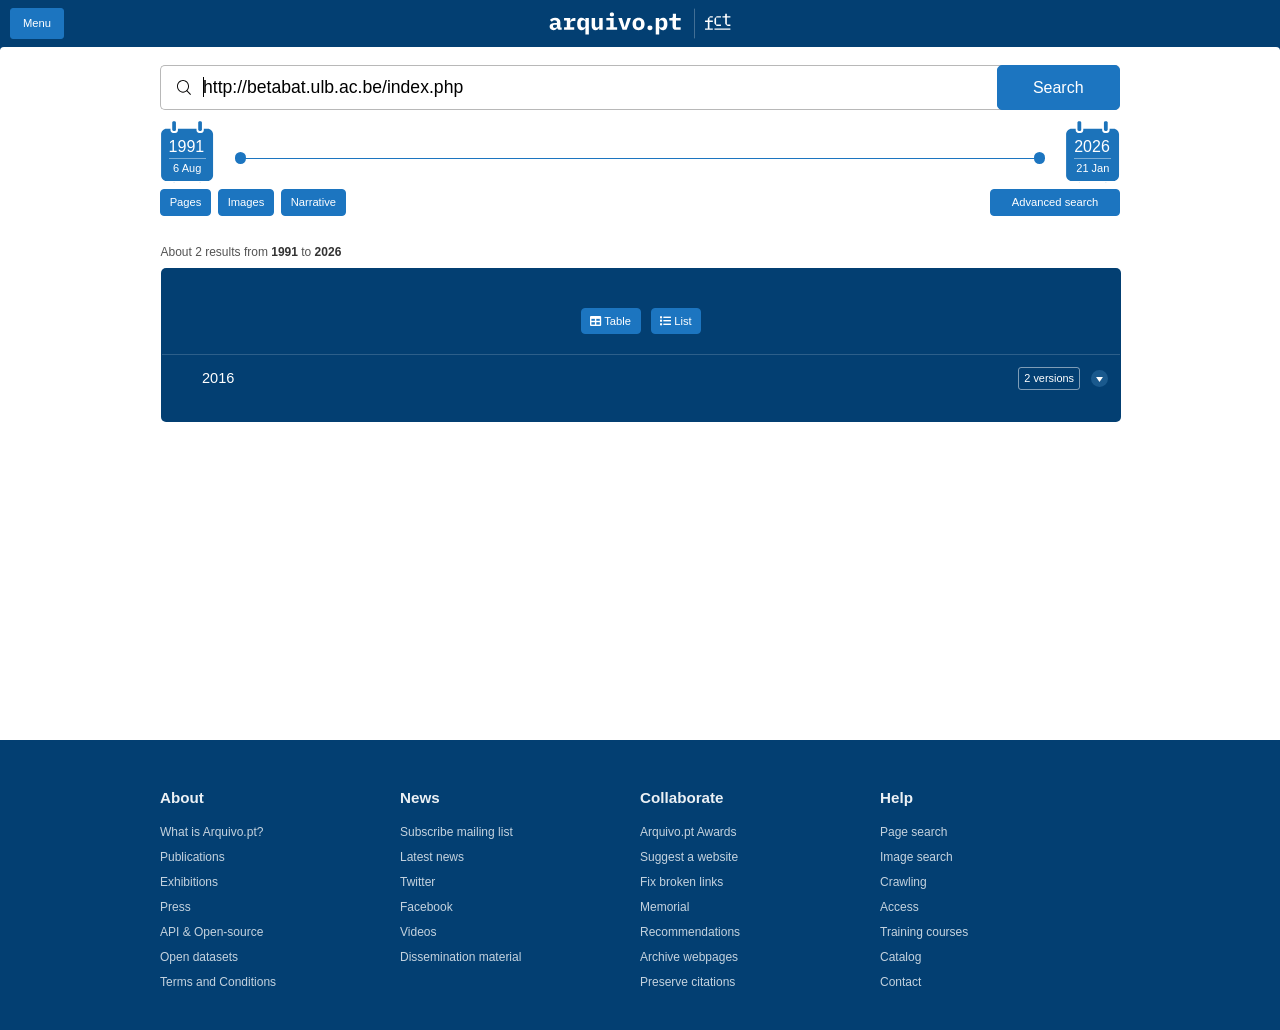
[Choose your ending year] (1092, 154)
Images (246, 202)
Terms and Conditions (218, 982)
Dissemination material (460, 957)
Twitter (417, 882)
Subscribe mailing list (456, 832)
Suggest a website (689, 857)
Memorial (664, 907)
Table (610, 321)
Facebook (426, 907)
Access (899, 907)
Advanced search (1055, 202)
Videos (418, 932)
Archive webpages (689, 957)
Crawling (903, 882)
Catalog (900, 957)
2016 (641, 378)
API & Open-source (211, 932)
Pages (186, 202)
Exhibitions (189, 882)
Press (175, 907)
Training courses (924, 932)
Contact (900, 982)
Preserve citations (687, 982)
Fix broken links (681, 882)
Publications (192, 857)
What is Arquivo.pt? (211, 832)
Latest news (432, 857)
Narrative (313, 202)
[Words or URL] (640, 87)
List (676, 321)
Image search (916, 857)
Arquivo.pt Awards (688, 832)
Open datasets (199, 957)
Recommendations (690, 932)
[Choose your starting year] (186, 154)
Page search (913, 832)
